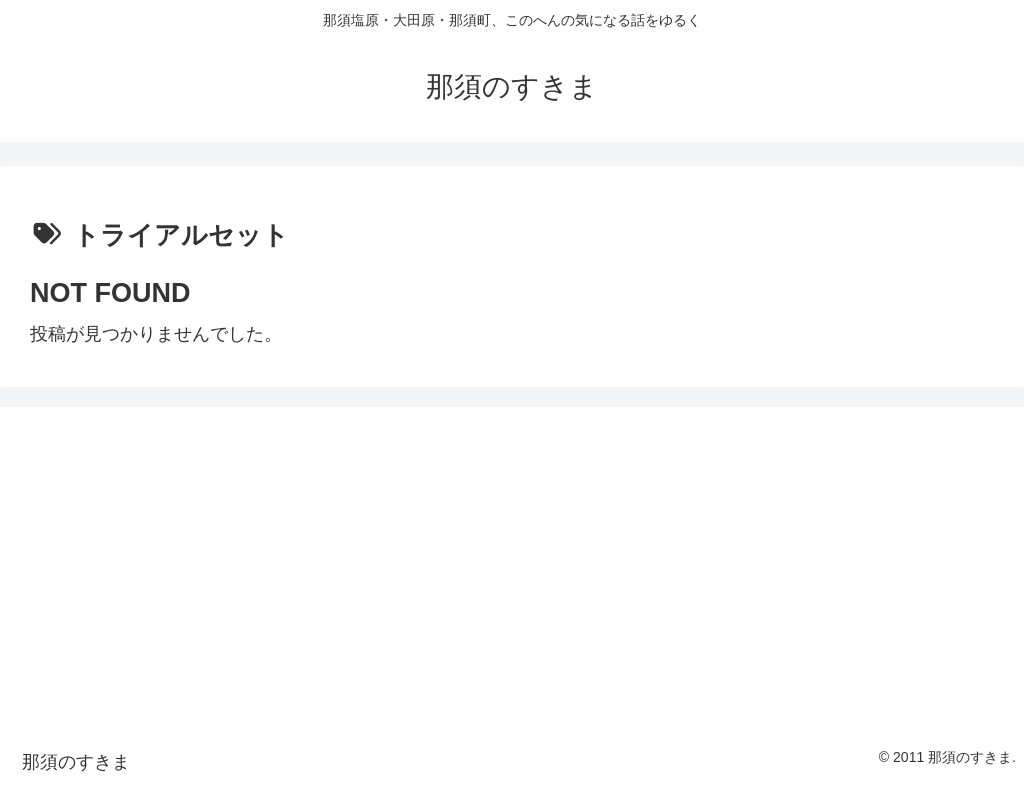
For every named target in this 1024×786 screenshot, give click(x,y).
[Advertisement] (512, 565)
